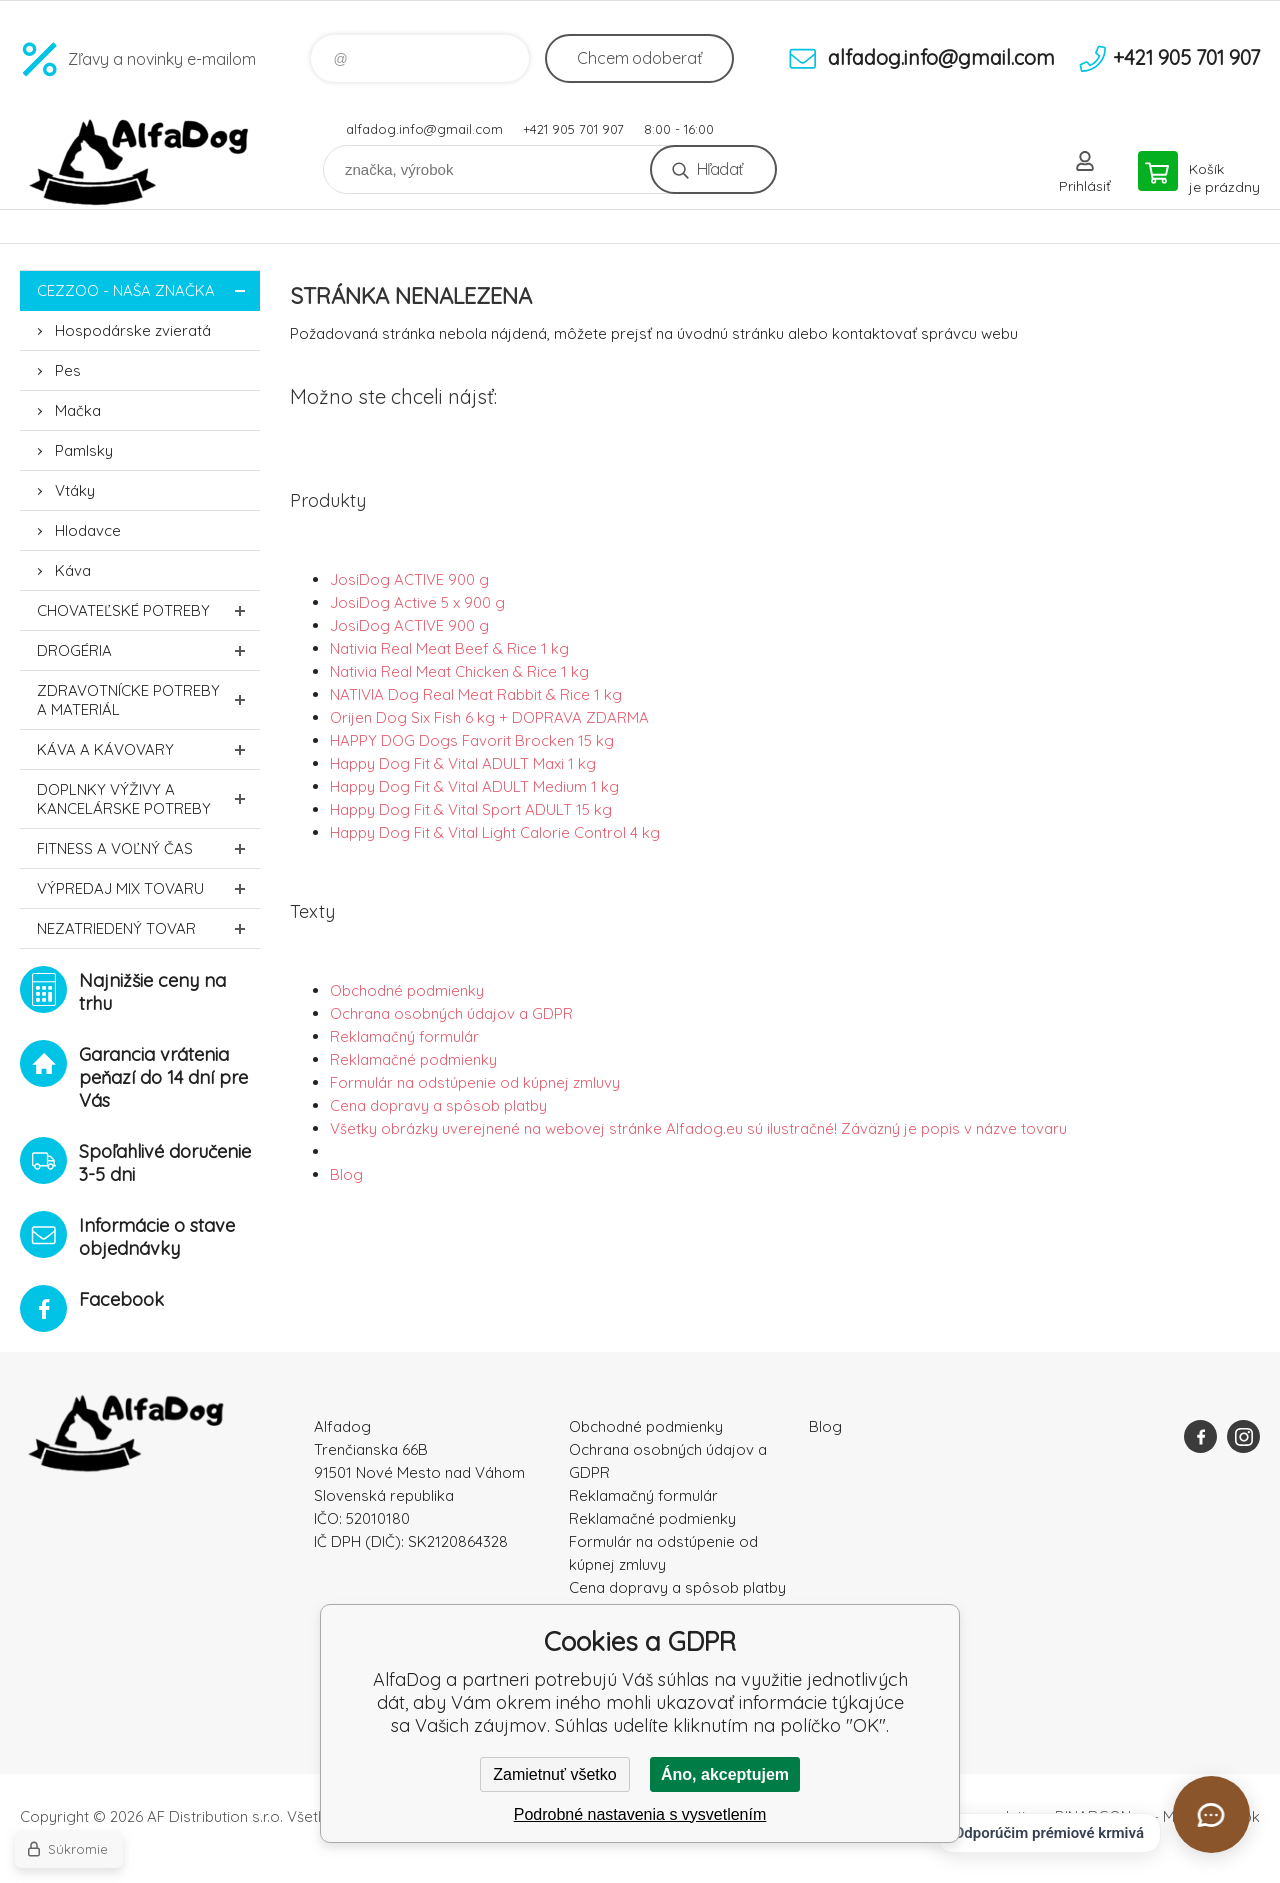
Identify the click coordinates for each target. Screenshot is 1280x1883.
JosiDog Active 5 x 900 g (417, 602)
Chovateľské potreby (148, 610)
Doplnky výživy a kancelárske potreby (148, 799)
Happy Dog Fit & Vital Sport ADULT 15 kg (471, 809)
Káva (73, 570)
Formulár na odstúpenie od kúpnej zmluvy (475, 1082)
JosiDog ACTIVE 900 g (409, 579)
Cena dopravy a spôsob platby (438, 1105)
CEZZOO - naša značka (148, 290)
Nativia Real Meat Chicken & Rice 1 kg (459, 671)
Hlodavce (88, 530)
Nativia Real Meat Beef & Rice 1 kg (449, 648)
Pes (68, 370)
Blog (346, 1174)
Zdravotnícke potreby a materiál (148, 700)
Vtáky (75, 490)
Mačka (78, 410)
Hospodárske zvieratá (133, 330)
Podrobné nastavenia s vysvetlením (640, 1814)
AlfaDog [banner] (140, 162)
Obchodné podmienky (407, 990)
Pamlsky (84, 450)
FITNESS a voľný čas (148, 848)
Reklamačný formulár (404, 1036)
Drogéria (148, 650)
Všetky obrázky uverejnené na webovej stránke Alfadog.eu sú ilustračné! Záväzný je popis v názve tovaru (698, 1128)
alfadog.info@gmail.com (424, 129)
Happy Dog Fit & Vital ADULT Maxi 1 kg (463, 763)
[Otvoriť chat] (1211, 1814)
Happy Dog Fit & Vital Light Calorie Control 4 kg (495, 832)
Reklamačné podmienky (413, 1059)
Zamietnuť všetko (554, 1774)
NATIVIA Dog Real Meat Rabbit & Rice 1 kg (476, 694)
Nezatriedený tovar (148, 928)
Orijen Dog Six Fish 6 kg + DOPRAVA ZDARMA (489, 717)
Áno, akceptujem (725, 1774)
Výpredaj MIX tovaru (148, 888)
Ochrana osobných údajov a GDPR (451, 1013)
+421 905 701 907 (573, 129)
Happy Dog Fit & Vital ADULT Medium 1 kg (474, 786)
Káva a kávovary (148, 749)
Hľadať (719, 169)
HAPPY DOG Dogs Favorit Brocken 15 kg (472, 740)
